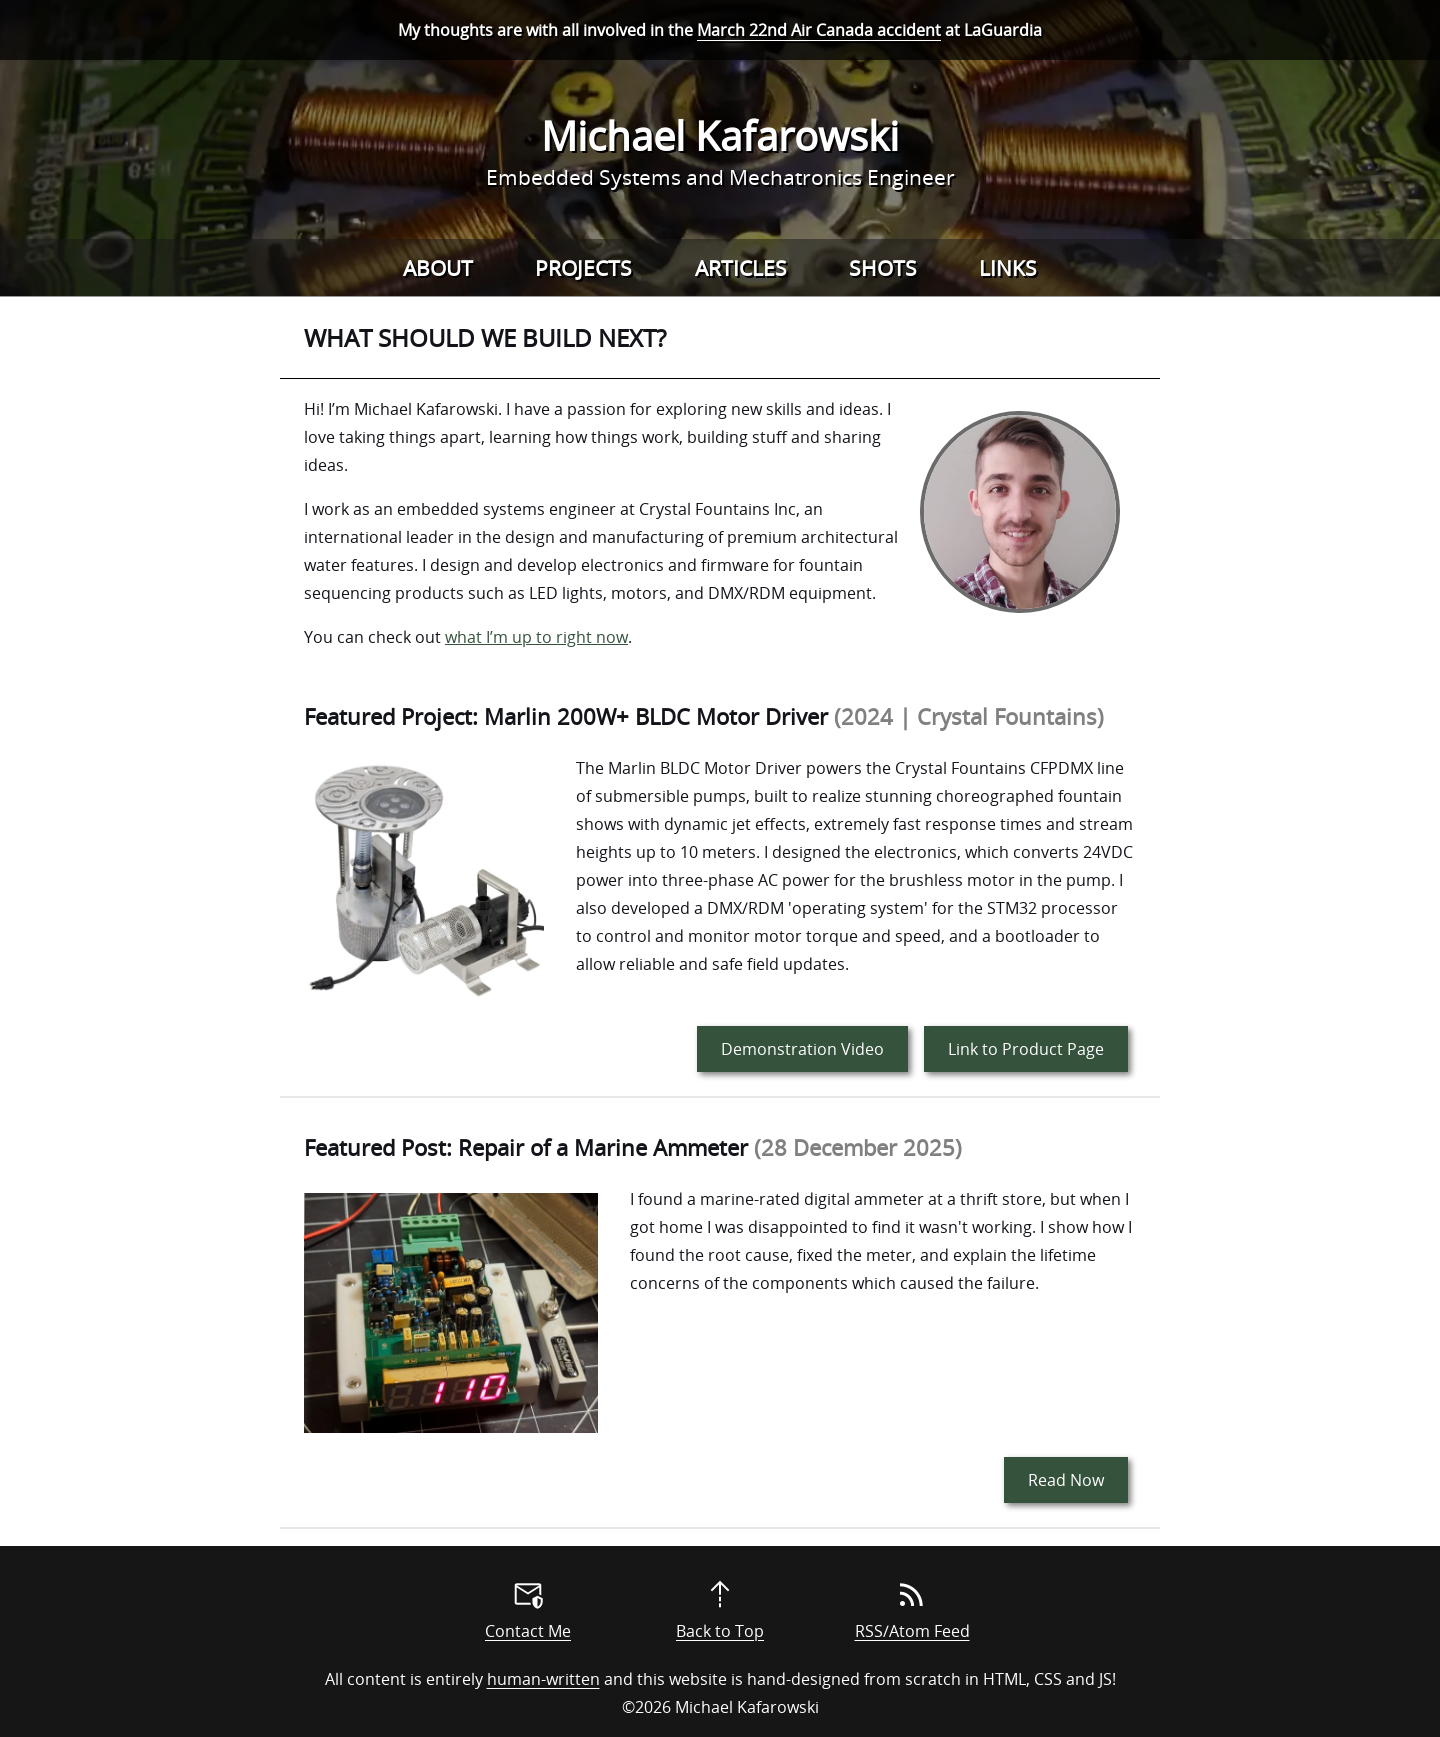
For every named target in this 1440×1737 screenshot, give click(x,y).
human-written (543, 1679)
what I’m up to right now (536, 637)
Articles (741, 268)
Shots (883, 268)
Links (1008, 268)
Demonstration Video (802, 1049)
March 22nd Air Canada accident (819, 30)
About (438, 268)
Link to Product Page (1026, 1049)
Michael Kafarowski (720, 135)
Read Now (1066, 1480)
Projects (583, 268)
